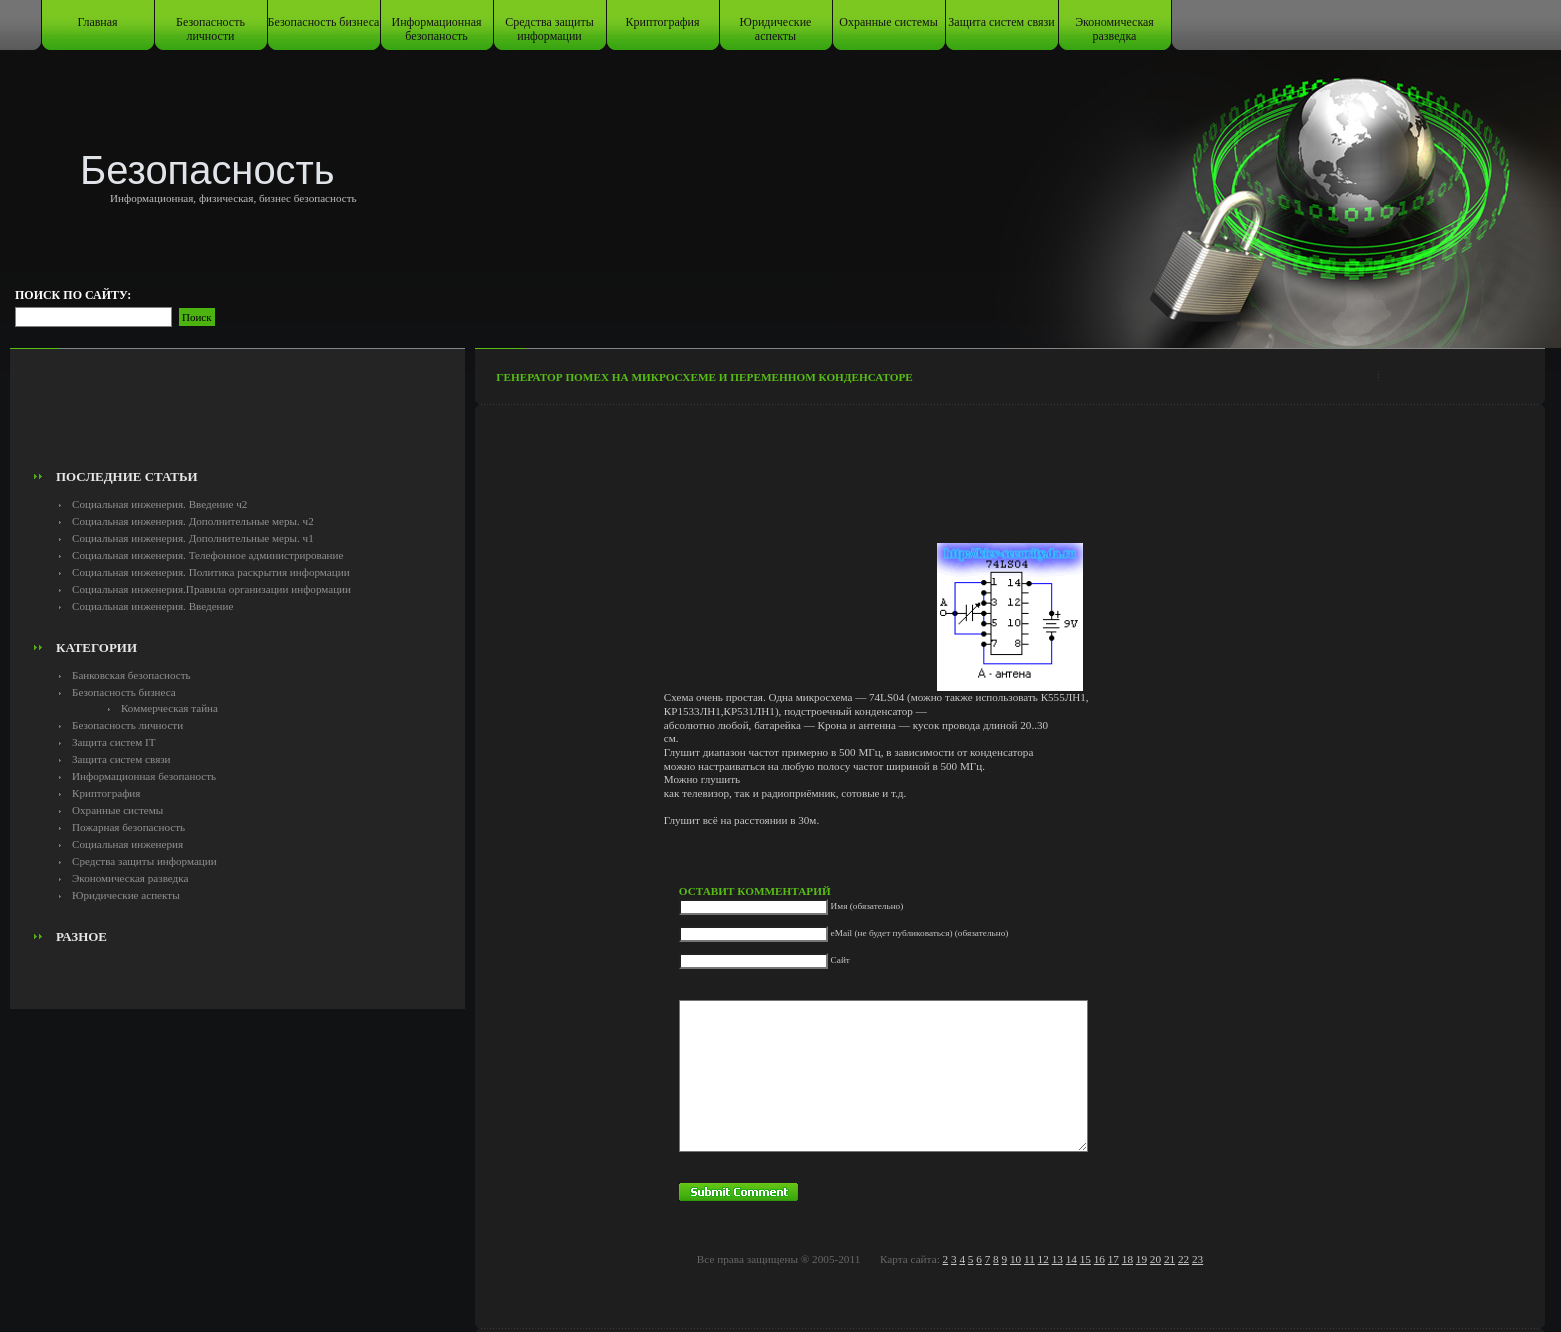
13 (1057, 1259)
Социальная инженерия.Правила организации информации (211, 589)
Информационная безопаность (437, 29)
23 (1197, 1259)
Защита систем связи (1001, 22)
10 (1015, 1259)
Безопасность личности (210, 29)
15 (1085, 1259)
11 (1029, 1259)
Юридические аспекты (776, 29)
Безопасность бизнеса (324, 22)
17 (1113, 1259)
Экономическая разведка (1114, 29)
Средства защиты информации (549, 29)
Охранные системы (888, 22)
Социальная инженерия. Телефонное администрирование (207, 555)
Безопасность (207, 170)
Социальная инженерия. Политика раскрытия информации (211, 572)
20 (1155, 1259)
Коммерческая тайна (169, 708)
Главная (97, 22)
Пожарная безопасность (128, 827)
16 (1099, 1259)
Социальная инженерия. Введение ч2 (159, 504)
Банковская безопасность (131, 675)
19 (1141, 1259)
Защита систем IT (114, 742)
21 (1169, 1259)
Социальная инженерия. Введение (152, 606)
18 (1127, 1259)
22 (1183, 1259)
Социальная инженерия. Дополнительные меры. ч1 (193, 538)
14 (1071, 1259)
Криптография (663, 22)
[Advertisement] (238, 416)
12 (1043, 1259)
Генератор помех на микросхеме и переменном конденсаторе (704, 377)
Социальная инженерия (127, 844)
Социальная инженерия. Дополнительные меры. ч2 (193, 521)
